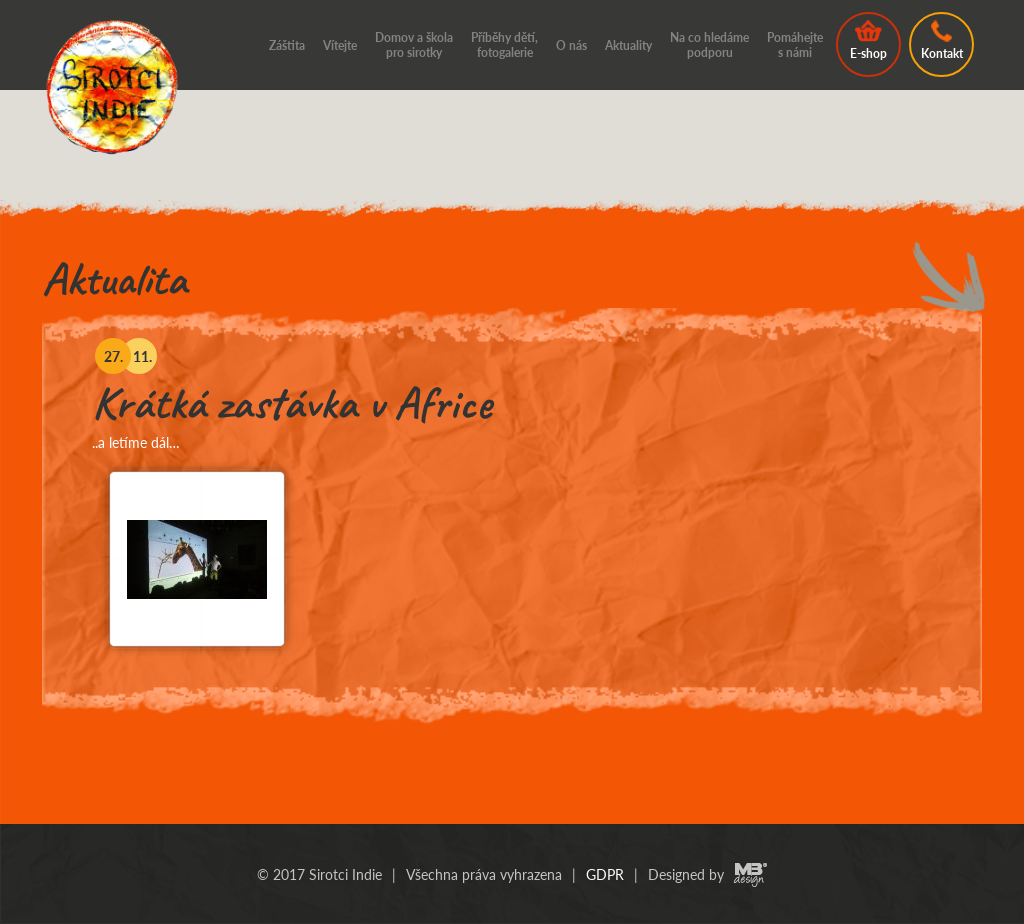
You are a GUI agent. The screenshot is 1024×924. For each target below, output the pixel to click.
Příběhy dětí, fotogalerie (504, 45)
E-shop (868, 40)
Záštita (287, 45)
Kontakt (942, 40)
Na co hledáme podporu (709, 45)
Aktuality (628, 45)
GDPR (605, 874)
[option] (512, 516)
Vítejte (340, 45)
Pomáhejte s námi (795, 45)
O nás (571, 45)
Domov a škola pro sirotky (414, 45)
